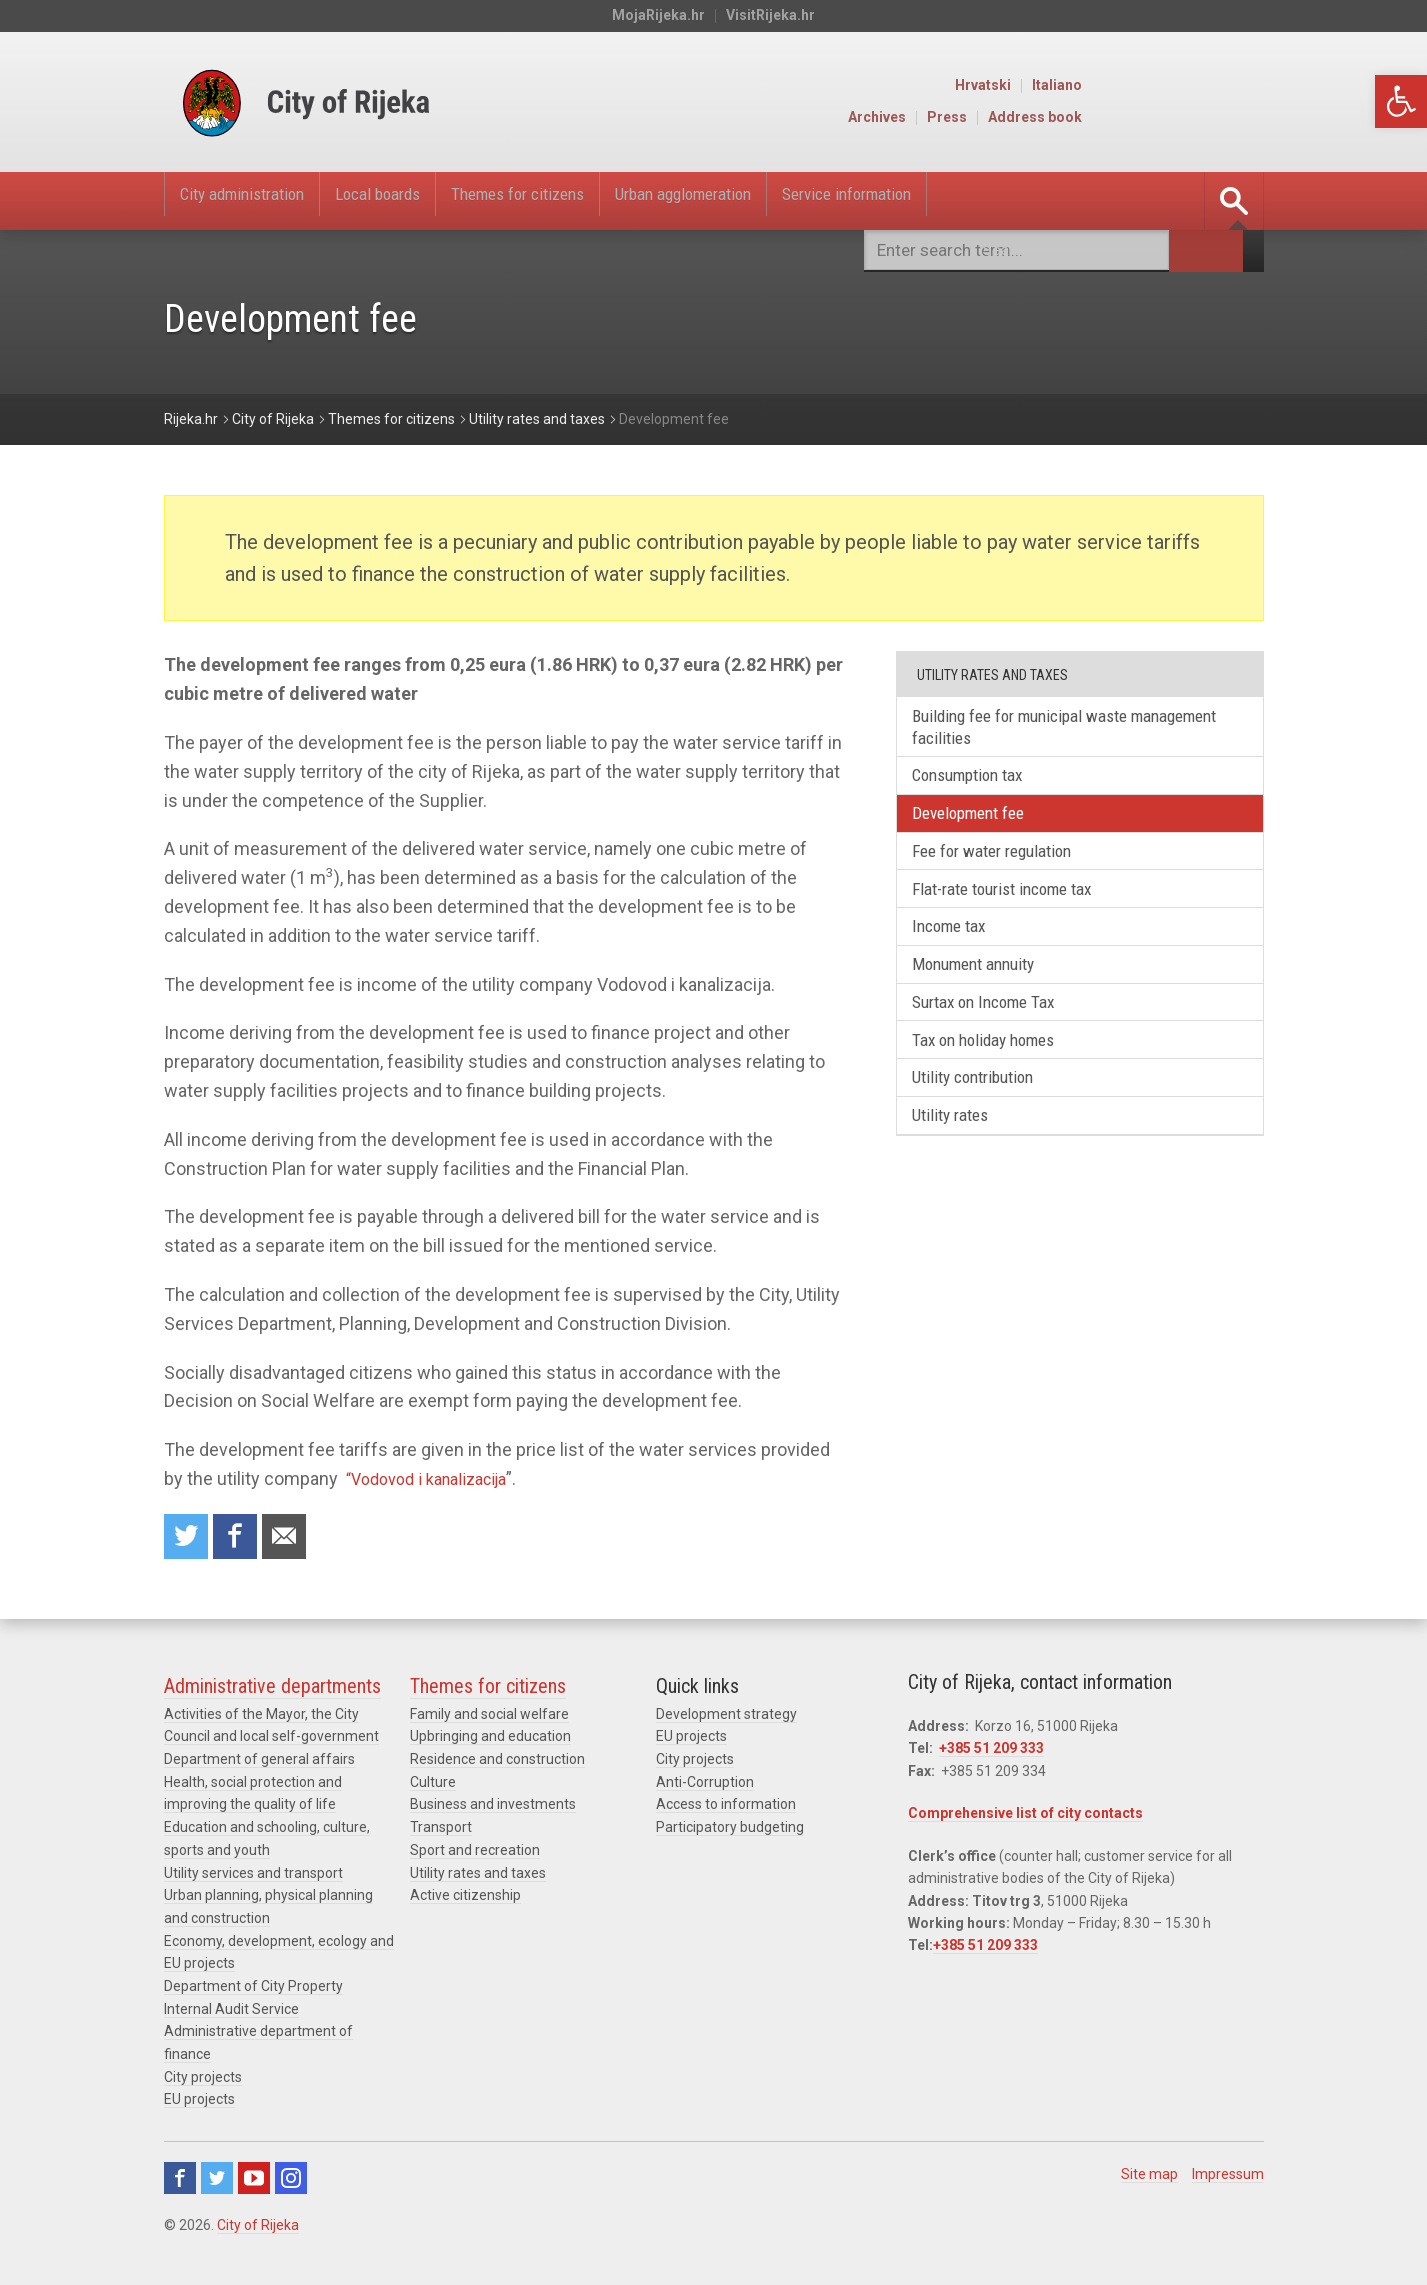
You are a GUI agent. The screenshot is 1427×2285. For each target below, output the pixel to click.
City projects (203, 2076)
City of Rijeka (258, 2224)
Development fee (978, 820)
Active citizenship (465, 1897)
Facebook (180, 2177)
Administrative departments (272, 1690)
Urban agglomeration (790, 201)
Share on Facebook (241, 1538)
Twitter (217, 2177)
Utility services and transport (253, 1874)
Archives (1061, 118)
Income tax (956, 942)
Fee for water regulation (1003, 861)
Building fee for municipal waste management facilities (1033, 728)
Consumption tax (978, 780)
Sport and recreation (475, 1852)
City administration (257, 201)
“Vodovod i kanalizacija (436, 1478)
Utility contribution (984, 1103)
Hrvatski (1167, 86)
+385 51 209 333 (991, 1752)
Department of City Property (253, 1986)
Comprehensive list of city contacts (1025, 1817)
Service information (988, 201)
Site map (1149, 2173)
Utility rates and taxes (478, 1874)
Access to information (726, 1807)
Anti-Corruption (705, 1785)
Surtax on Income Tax (994, 1022)
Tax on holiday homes (994, 1063)
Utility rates (959, 1144)
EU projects (199, 2098)
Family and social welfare (489, 1718)
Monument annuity (984, 982)
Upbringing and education (490, 1740)
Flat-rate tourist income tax (1015, 901)
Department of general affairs (259, 1763)
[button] (1401, 101)
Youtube (254, 2177)
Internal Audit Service (231, 2009)
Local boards (420, 201)
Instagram (291, 2177)
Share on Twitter (188, 1538)
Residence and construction (497, 1763)
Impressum (1228, 2173)
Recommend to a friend (294, 1538)
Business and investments (493, 1807)
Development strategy (726, 1718)
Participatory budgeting (730, 1830)
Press (1131, 118)
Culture (433, 1785)
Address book (1219, 118)
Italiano (1241, 86)
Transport (441, 1830)
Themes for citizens (590, 201)
